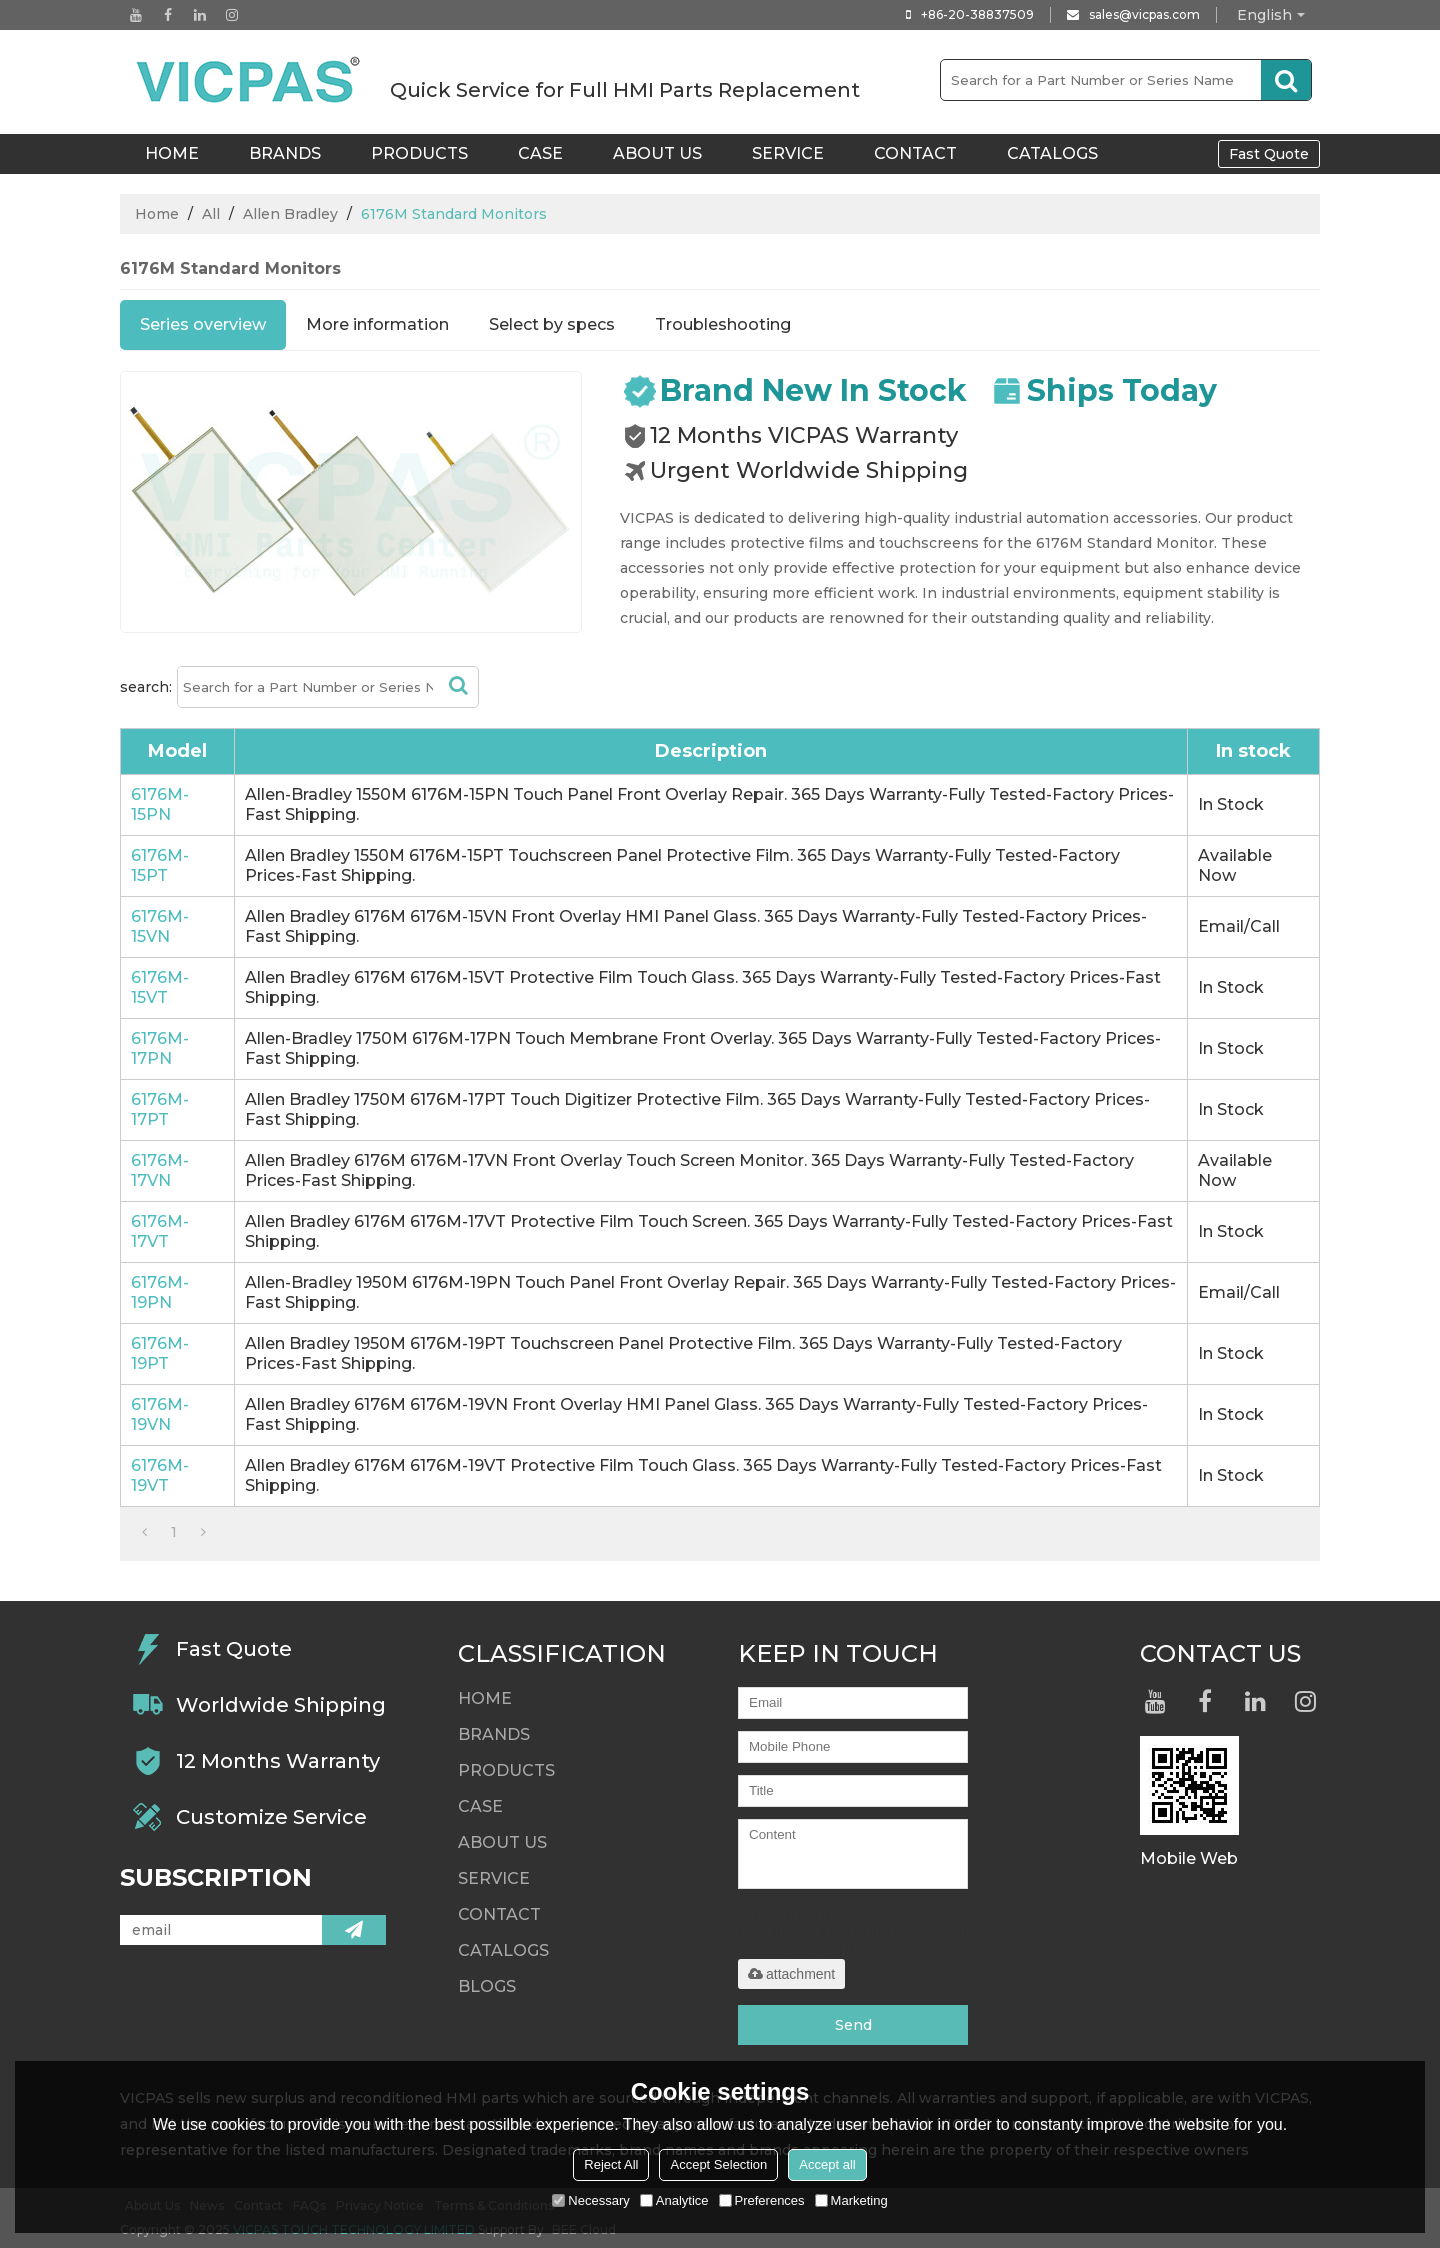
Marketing (851, 2200)
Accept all (827, 2164)
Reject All (611, 2164)
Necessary (590, 2200)
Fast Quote (1269, 154)
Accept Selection (718, 2164)
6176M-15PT (160, 865)
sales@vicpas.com (1144, 14)
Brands (285, 153)
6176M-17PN (160, 1048)
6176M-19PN (160, 1292)
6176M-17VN (160, 1170)
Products (419, 153)
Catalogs (1052, 153)
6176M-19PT (160, 1353)
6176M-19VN (160, 1414)
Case (540, 153)
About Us (657, 153)
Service (788, 153)
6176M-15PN (160, 804)
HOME (172, 153)
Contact (915, 153)
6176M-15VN (160, 926)
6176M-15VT (160, 987)
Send (853, 2025)
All (211, 214)
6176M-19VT (160, 1475)
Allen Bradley (290, 214)
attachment (791, 1974)
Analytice (674, 2200)
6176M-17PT (160, 1109)
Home (157, 214)
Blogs (487, 1986)
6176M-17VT (160, 1231)
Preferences (762, 2200)
